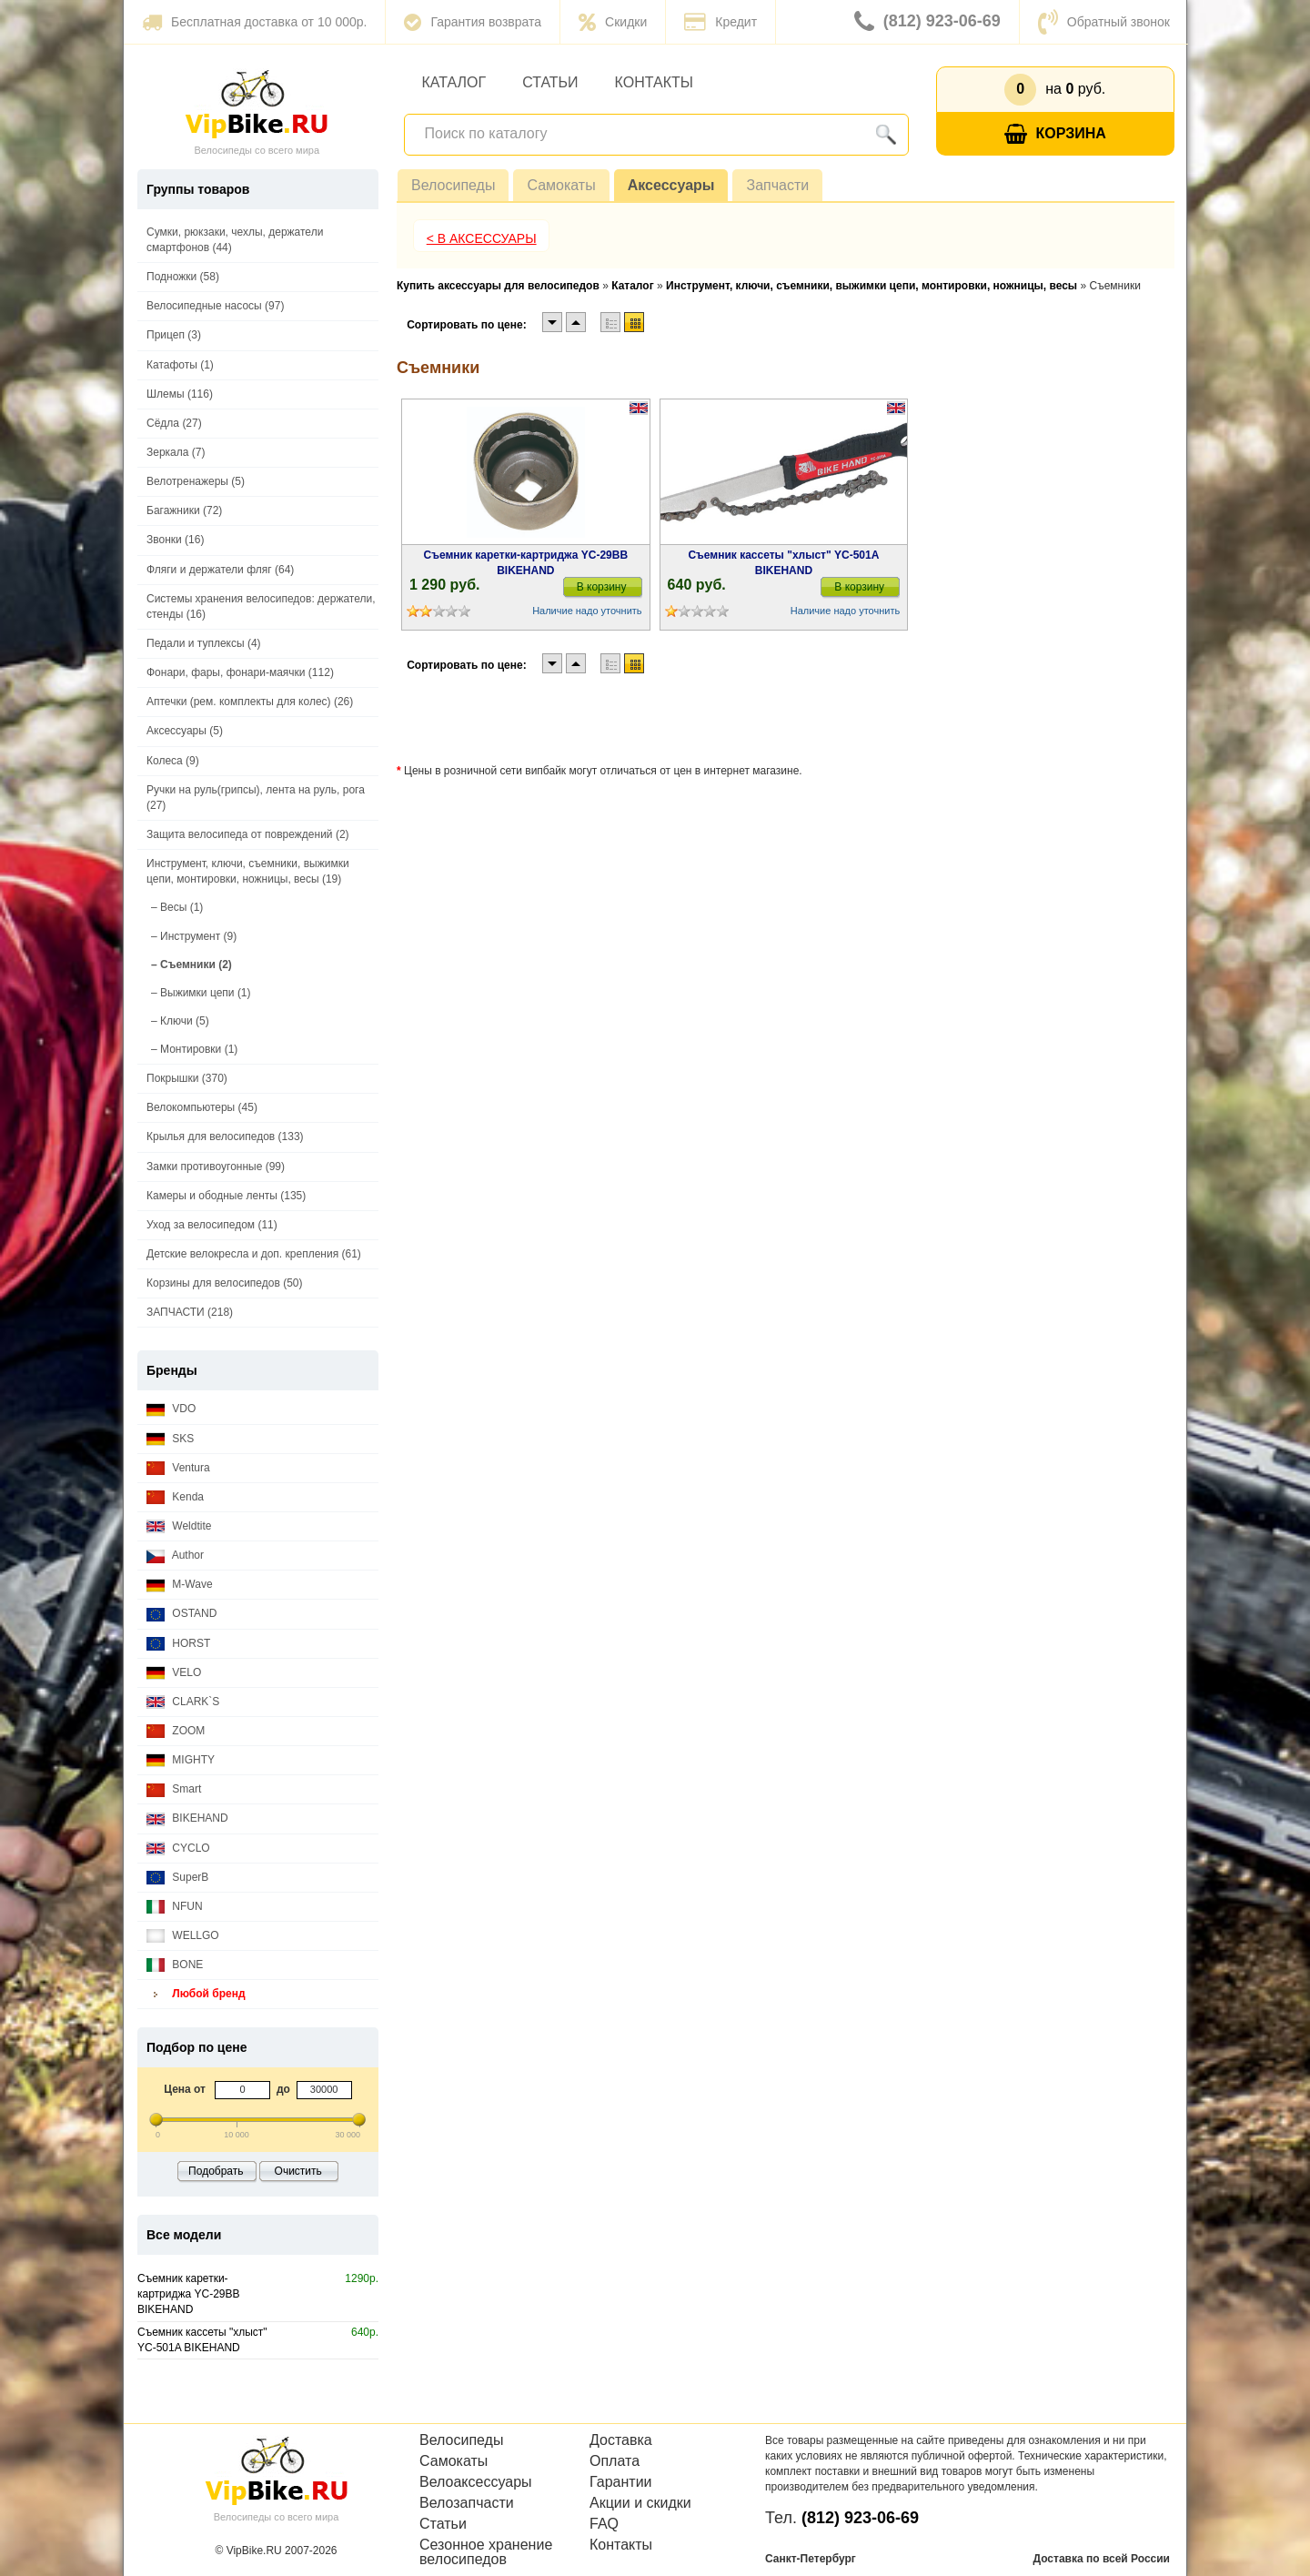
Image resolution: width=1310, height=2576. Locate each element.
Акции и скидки (640, 2503)
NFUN (174, 1907)
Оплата (615, 2461)
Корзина (1055, 134)
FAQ (604, 2524)
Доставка (621, 2440)
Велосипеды (453, 185)
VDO (171, 1409)
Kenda (175, 1497)
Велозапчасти (466, 2503)
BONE (174, 1965)
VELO (173, 1673)
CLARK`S (182, 1702)
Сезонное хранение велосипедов (485, 2552)
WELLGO (182, 1936)
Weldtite (178, 1526)
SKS (170, 1439)
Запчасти (777, 185)
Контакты (654, 82)
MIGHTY (180, 1760)
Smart (173, 1789)
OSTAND (181, 1614)
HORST (178, 1644)
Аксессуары (671, 185)
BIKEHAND (187, 1818)
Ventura (178, 1468)
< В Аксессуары (482, 238)
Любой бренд (196, 1994)
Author (175, 1555)
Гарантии (621, 2482)
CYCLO (178, 1848)
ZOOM (175, 1731)
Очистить (298, 2171)
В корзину (602, 587)
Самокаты (561, 185)
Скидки (613, 22)
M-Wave (179, 1584)
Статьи (550, 82)
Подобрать (215, 2171)
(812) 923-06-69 (927, 22)
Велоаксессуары (475, 2482)
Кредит (720, 22)
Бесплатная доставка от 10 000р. (254, 22)
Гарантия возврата (472, 22)
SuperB (177, 1877)
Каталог (454, 82)
